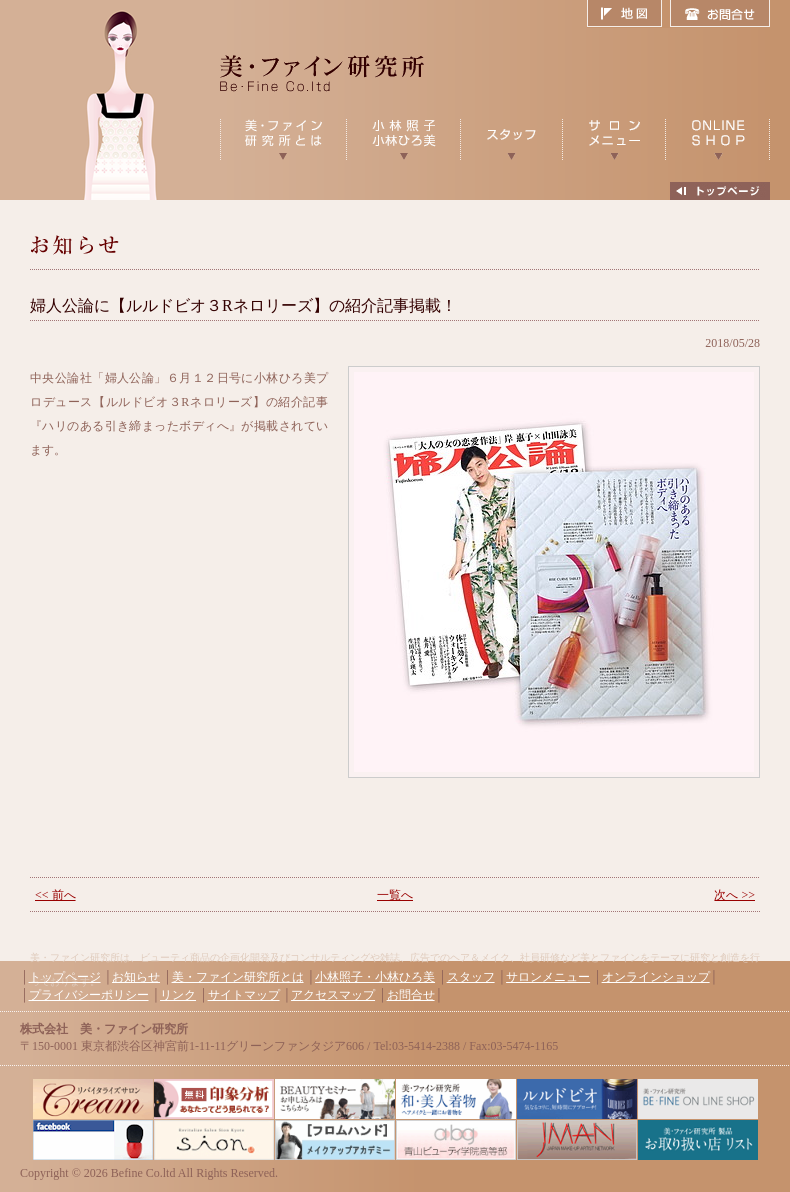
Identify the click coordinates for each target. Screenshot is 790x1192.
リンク (178, 995)
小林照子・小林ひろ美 (375, 977)
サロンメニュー (548, 977)
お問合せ (720, 14)
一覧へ (395, 895)
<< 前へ (55, 895)
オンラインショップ (656, 977)
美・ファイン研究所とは (238, 977)
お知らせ (136, 977)
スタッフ (471, 977)
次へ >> (734, 895)
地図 (628, 14)
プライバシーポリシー (89, 995)
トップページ (65, 977)
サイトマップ (244, 995)
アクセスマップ (333, 995)
